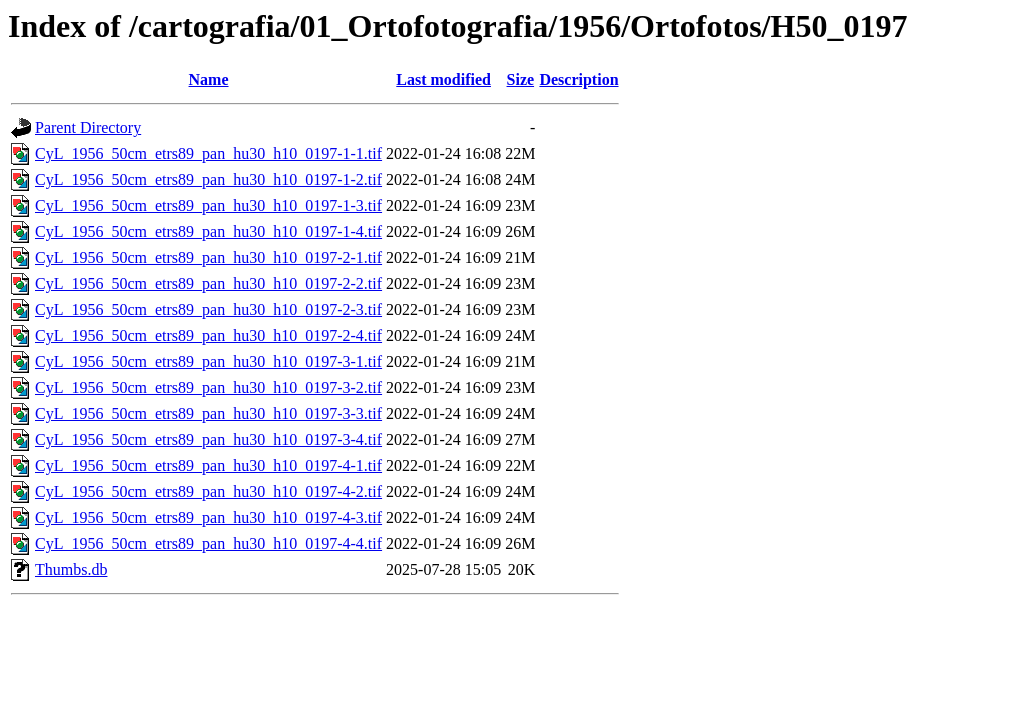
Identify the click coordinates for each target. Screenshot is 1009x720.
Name (209, 79)
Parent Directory (88, 127)
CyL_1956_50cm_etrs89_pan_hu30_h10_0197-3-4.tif (208, 439)
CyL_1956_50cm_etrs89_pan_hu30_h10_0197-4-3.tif (208, 517)
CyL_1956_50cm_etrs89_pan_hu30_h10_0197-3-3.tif (208, 413)
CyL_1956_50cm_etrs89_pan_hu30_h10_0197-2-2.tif (208, 283)
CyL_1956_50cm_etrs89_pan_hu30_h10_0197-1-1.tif (208, 153)
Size (521, 79)
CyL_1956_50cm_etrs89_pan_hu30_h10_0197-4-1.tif (208, 465)
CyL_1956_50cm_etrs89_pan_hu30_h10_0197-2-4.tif (208, 335)
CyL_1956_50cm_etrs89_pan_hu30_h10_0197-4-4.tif (208, 543)
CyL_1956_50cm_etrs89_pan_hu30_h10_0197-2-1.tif (208, 257)
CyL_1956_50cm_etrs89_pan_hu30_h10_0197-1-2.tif (208, 179)
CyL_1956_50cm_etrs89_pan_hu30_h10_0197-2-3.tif (208, 309)
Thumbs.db (71, 569)
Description (578, 79)
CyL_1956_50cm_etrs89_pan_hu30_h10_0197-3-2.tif (208, 387)
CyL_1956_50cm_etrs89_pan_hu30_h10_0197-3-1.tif (208, 361)
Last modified (443, 79)
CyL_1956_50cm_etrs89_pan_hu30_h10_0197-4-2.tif (208, 491)
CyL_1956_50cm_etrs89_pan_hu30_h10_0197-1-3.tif (208, 205)
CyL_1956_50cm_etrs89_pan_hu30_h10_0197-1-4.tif (208, 231)
